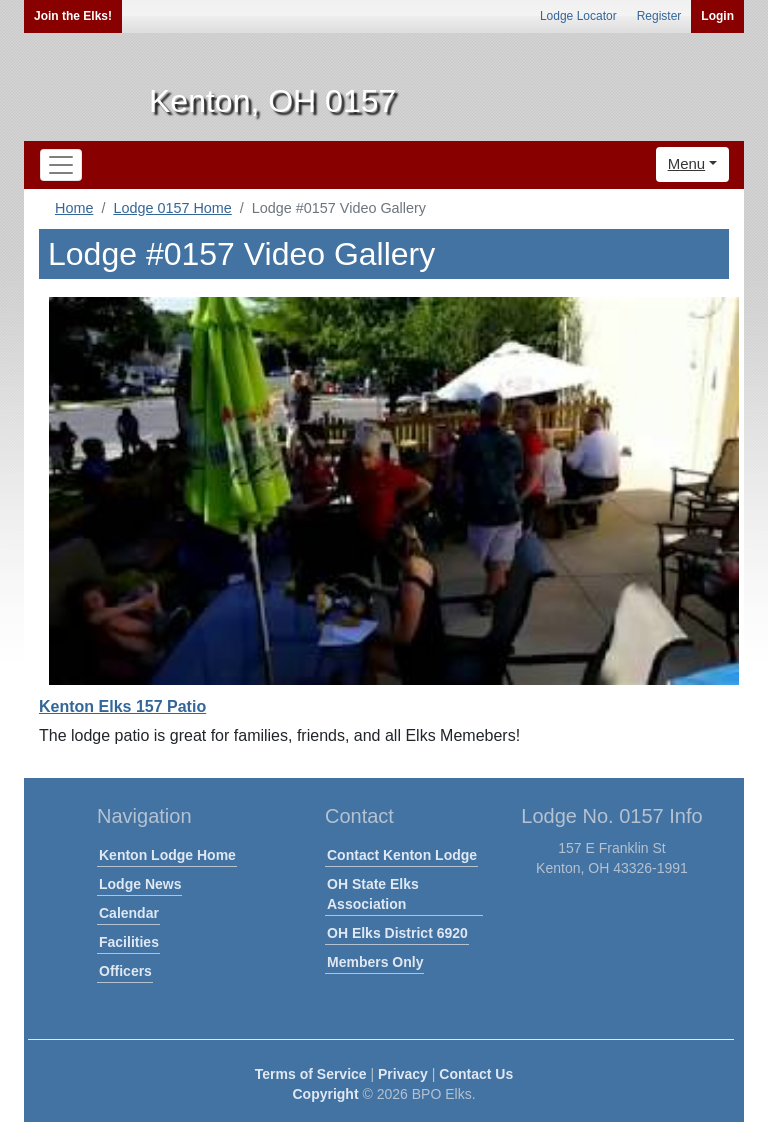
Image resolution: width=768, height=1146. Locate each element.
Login (717, 16)
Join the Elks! (73, 16)
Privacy (403, 1074)
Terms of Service (311, 1074)
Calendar (129, 913)
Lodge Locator (578, 16)
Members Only (375, 962)
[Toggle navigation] (61, 165)
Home (74, 208)
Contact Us (476, 1074)
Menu (687, 163)
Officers (125, 971)
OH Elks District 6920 (397, 933)
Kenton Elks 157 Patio (122, 706)
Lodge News (140, 884)
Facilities (129, 942)
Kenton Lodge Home (167, 855)
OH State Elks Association (373, 894)
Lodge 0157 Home (172, 208)
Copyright (325, 1094)
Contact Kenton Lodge (402, 855)
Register (659, 16)
